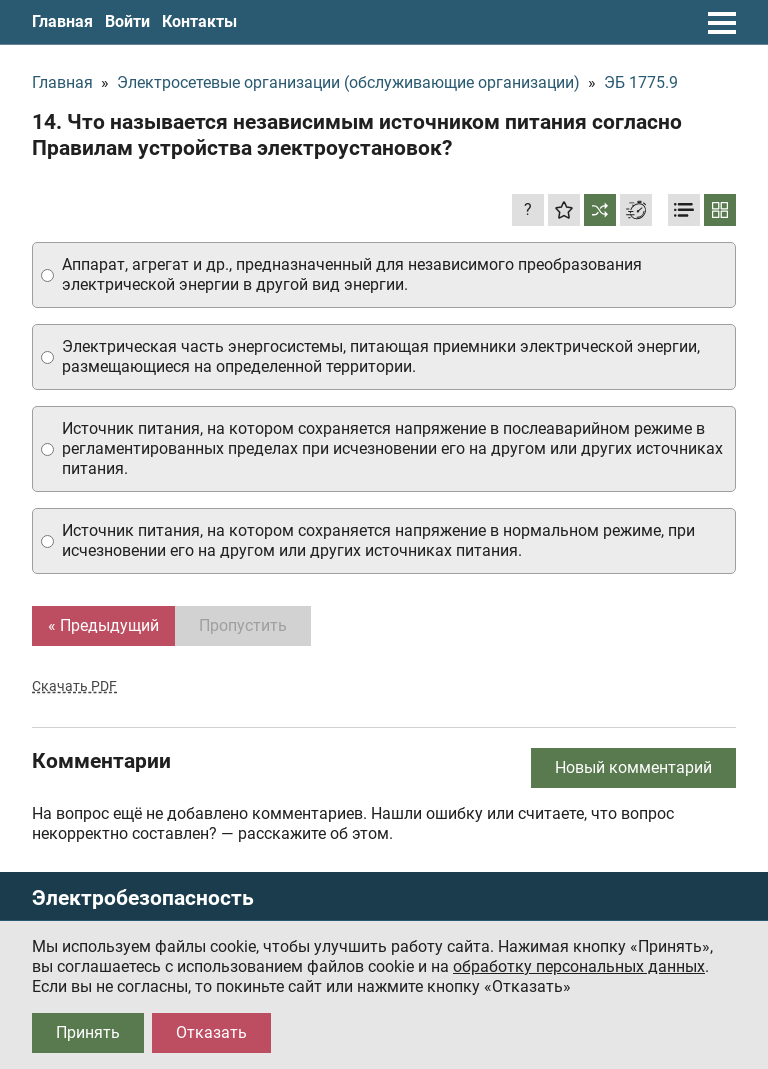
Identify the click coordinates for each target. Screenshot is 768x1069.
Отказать (211, 1032)
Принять (88, 1032)
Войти (127, 21)
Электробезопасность (143, 898)
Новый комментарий (633, 767)
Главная (62, 21)
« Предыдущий (103, 625)
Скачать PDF (74, 686)
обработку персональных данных (579, 966)
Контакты (199, 21)
